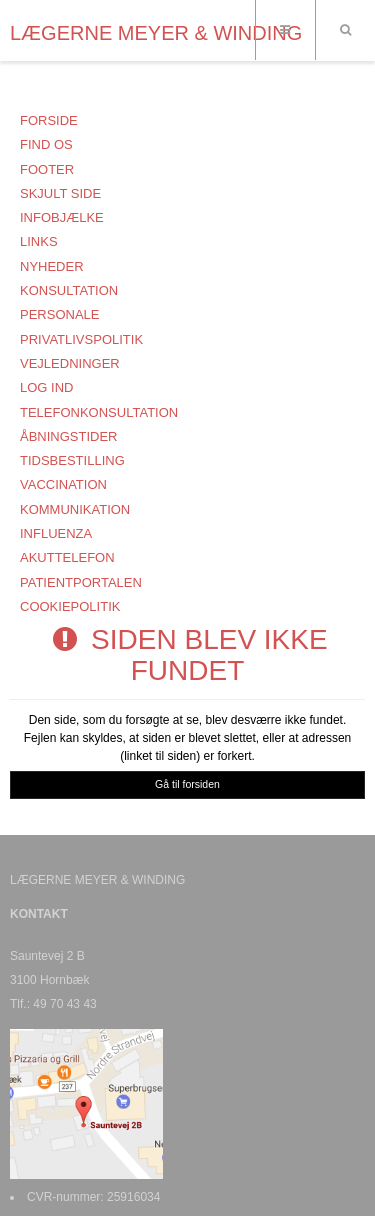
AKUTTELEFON (67, 557)
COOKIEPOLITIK (70, 606)
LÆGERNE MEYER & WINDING (156, 33)
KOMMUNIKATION (75, 509)
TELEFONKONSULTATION (99, 412)
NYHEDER (52, 266)
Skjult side (60, 193)
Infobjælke (62, 217)
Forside (49, 120)
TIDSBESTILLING (72, 460)
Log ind (46, 387)
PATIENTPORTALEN (81, 582)
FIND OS (46, 144)
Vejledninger (70, 363)
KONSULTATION (69, 290)
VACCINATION (63, 484)
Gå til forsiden (187, 784)
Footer (47, 169)
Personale (59, 314)
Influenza (56, 533)
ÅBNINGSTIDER (69, 436)
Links (39, 241)
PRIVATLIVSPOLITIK (81, 339)
